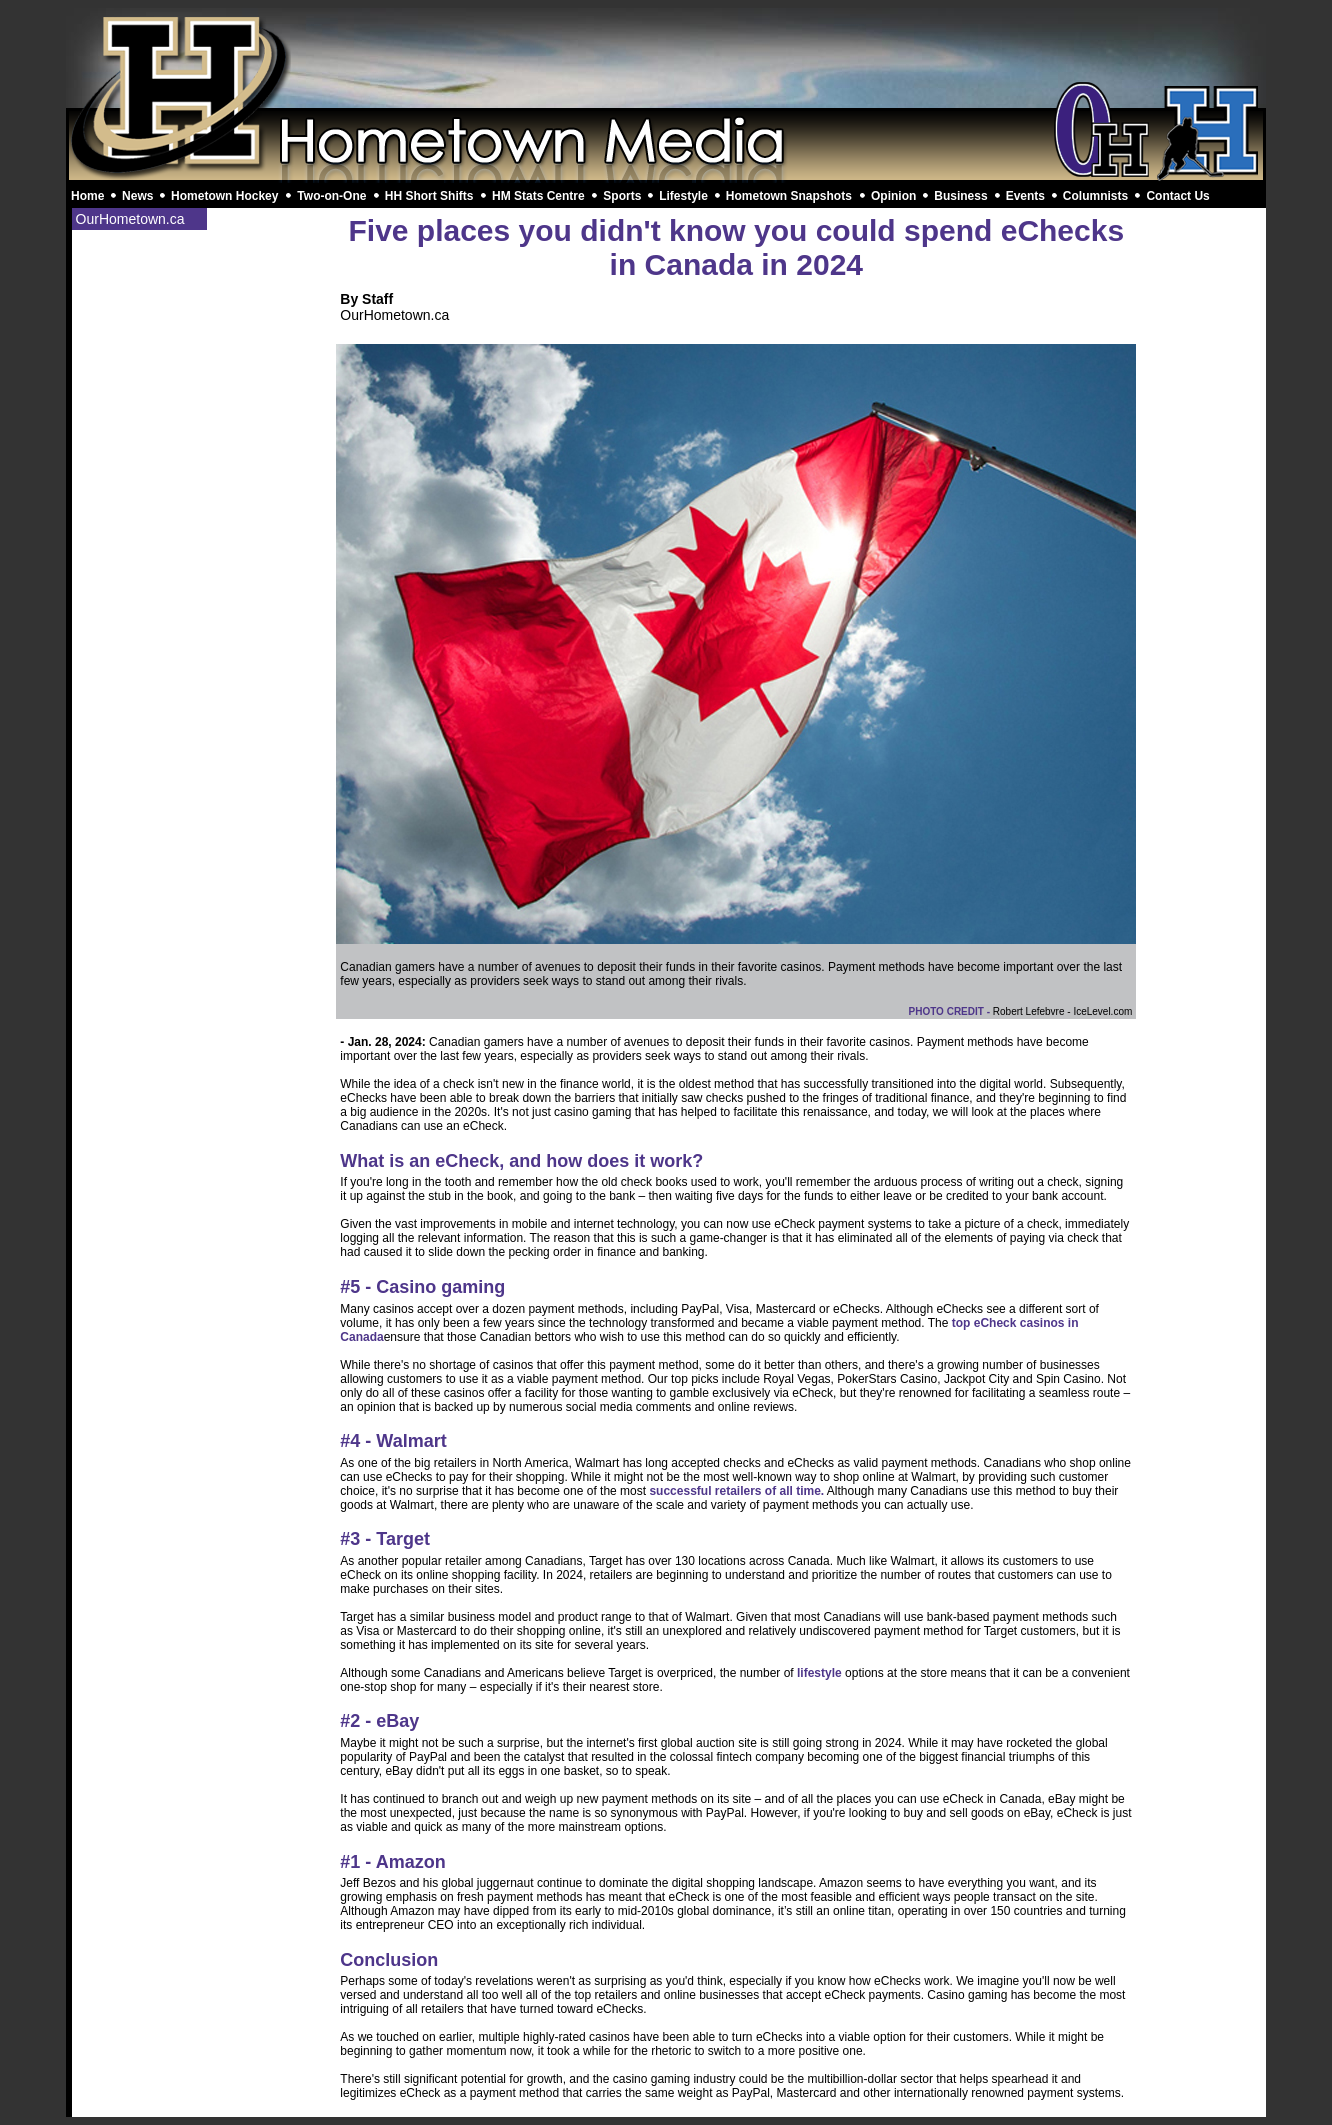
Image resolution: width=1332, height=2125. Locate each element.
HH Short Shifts (429, 196)
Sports (622, 196)
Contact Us (1177, 196)
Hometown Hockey (224, 196)
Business (960, 196)
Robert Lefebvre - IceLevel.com (1063, 1011)
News (137, 196)
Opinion (893, 196)
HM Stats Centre (538, 196)
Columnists (1095, 196)
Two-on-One (331, 196)
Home (87, 196)
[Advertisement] (666, 58)
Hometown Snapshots (789, 196)
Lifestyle (683, 196)
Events (1025, 196)
